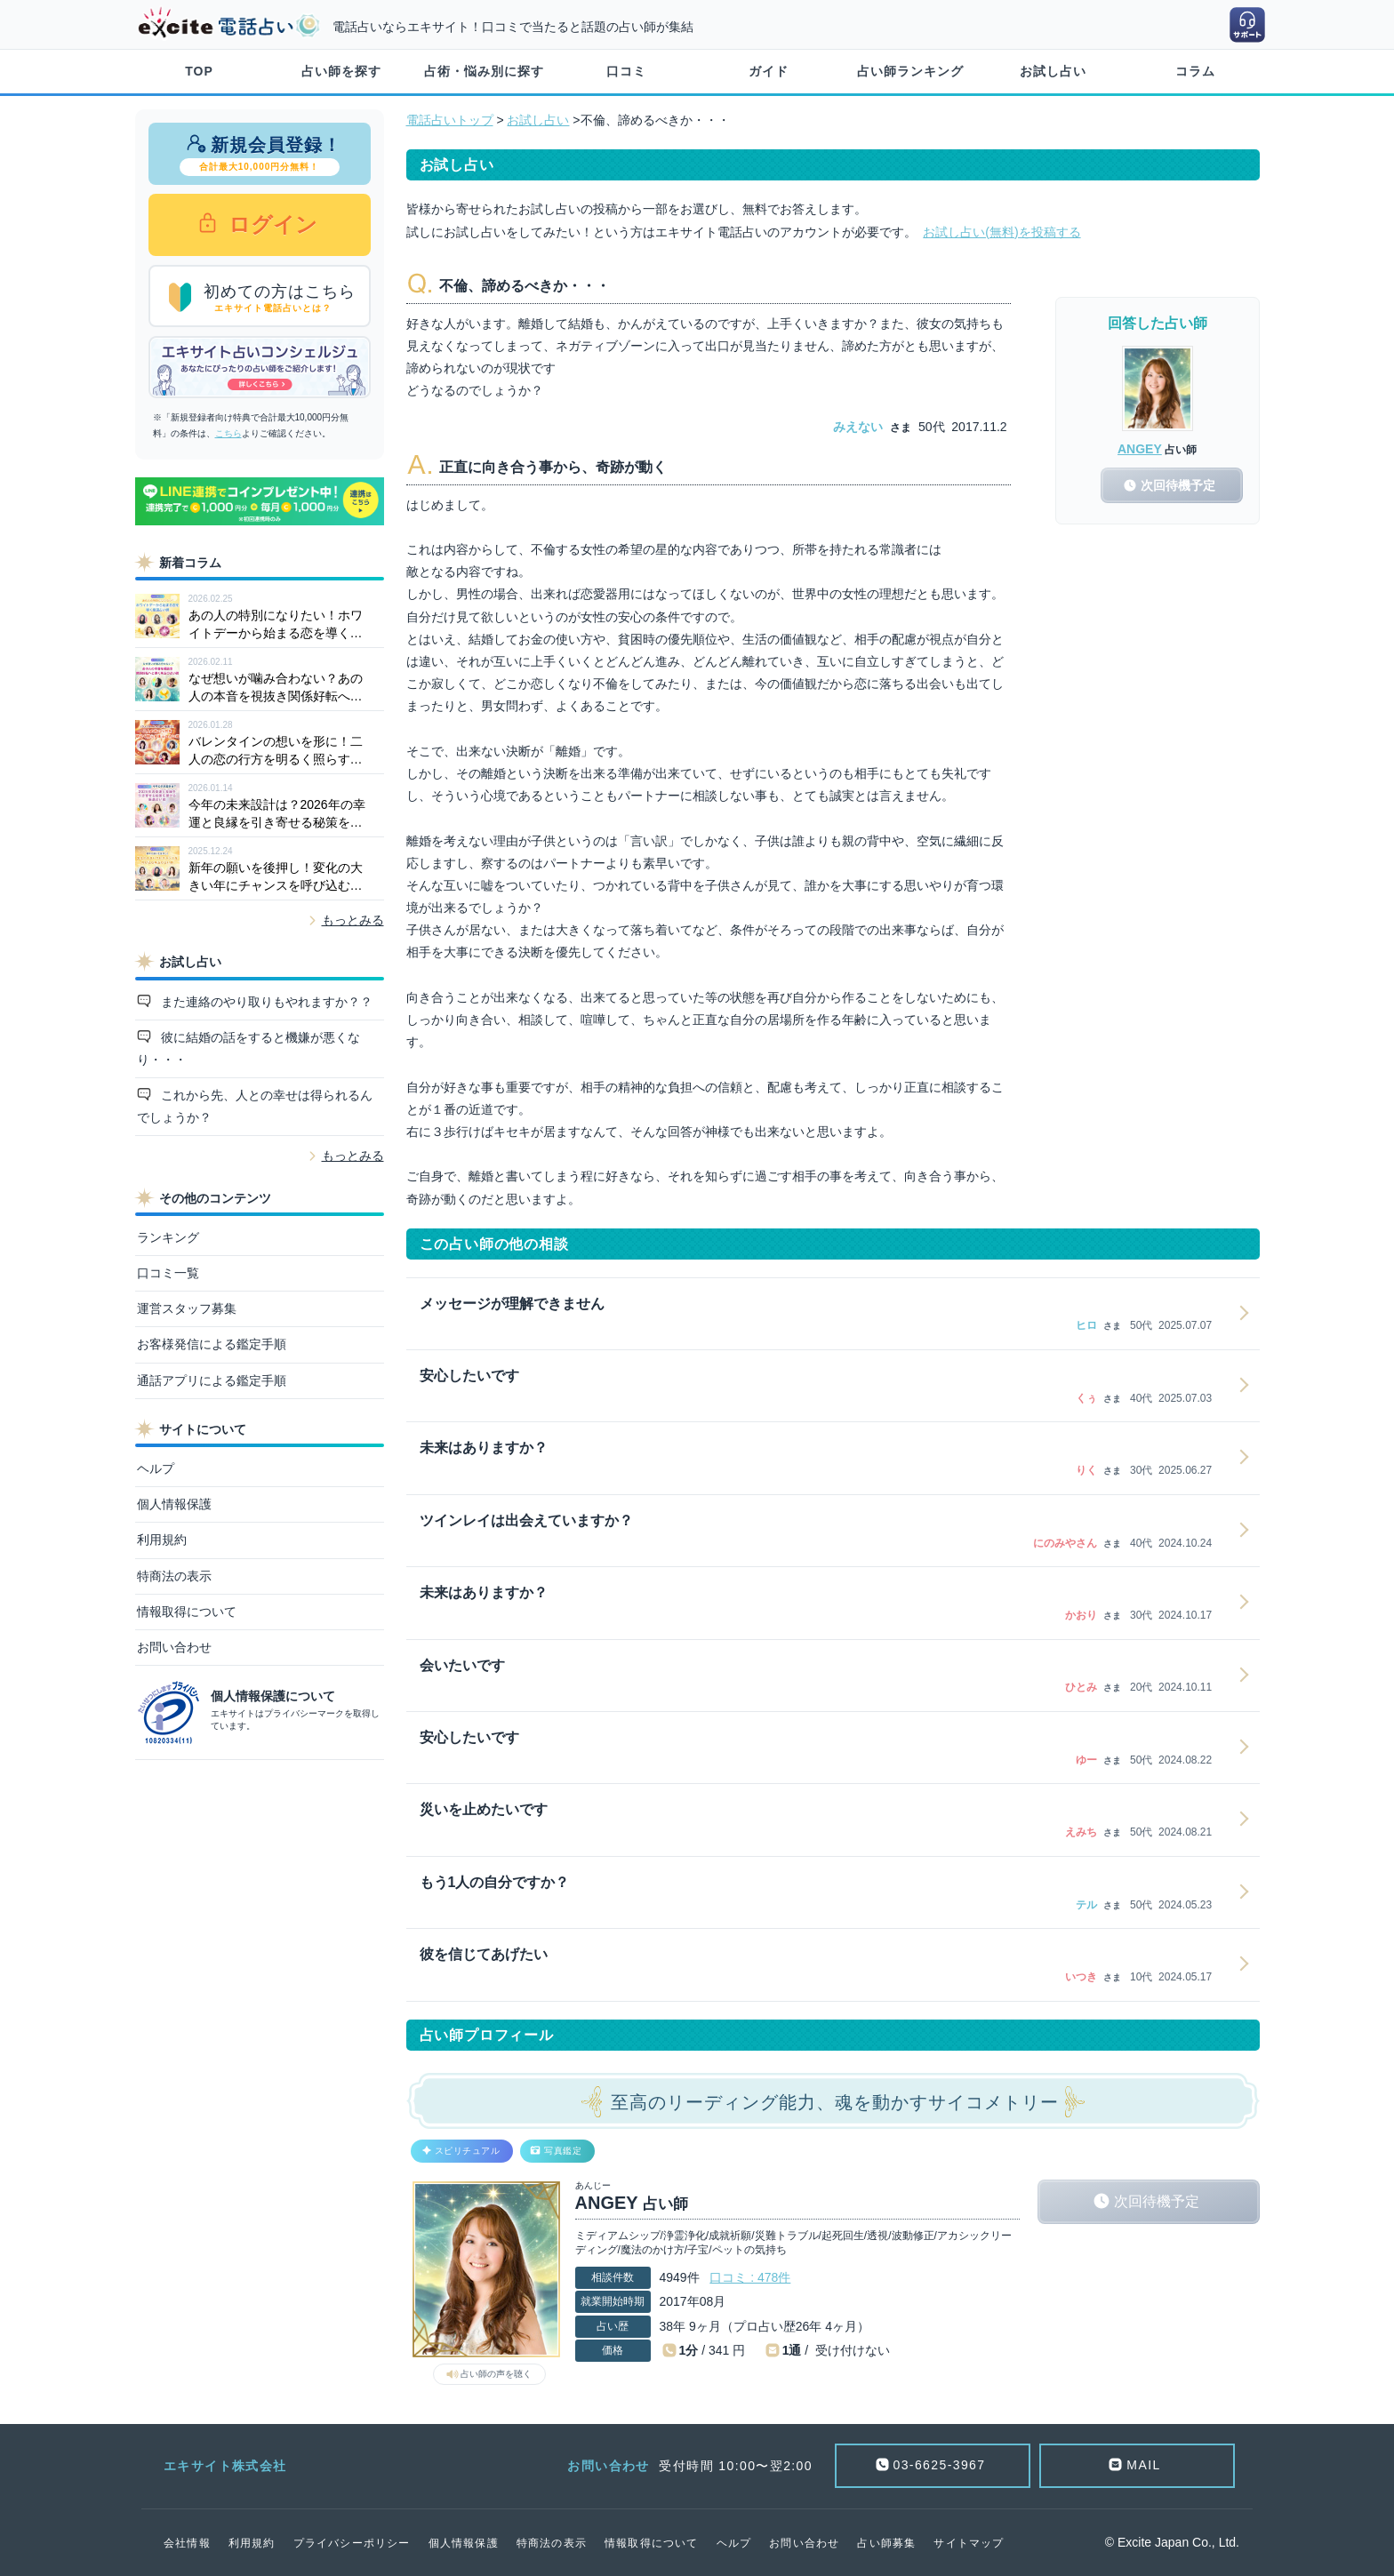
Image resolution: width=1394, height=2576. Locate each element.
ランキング (168, 1237)
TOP (199, 71)
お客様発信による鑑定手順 (211, 1344)
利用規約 (162, 1539)
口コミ (626, 71)
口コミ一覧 (168, 1273)
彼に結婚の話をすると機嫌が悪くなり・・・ (249, 1048)
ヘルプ (155, 1468)
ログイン (270, 224)
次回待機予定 (1156, 2201)
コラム (1195, 71)
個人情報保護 (174, 1504)
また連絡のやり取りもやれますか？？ (265, 1002)
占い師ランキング (910, 71)
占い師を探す (341, 71)
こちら (228, 433)
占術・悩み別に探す (484, 71)
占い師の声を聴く (496, 2374)
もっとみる (353, 920)
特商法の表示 (174, 1576)
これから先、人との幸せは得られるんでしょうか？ (255, 1106)
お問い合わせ (174, 1647)
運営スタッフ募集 (186, 1308)
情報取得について (186, 1611)
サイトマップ (968, 2543)
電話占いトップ (449, 120)
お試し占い (1053, 71)
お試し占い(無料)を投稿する (1001, 232)
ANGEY (1140, 449)
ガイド (769, 71)
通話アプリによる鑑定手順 (211, 1380)
